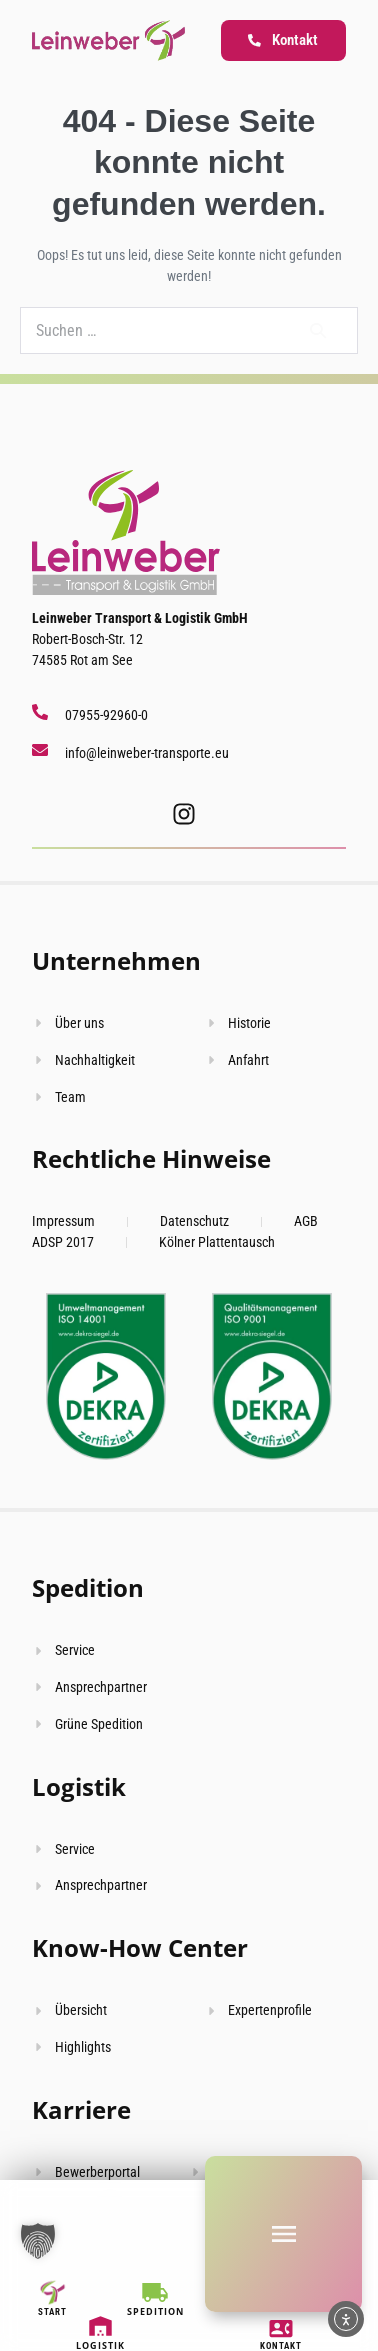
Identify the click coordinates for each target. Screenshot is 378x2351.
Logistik (79, 1786)
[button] (38, 2241)
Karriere (81, 2109)
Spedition (88, 1587)
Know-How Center (140, 1947)
